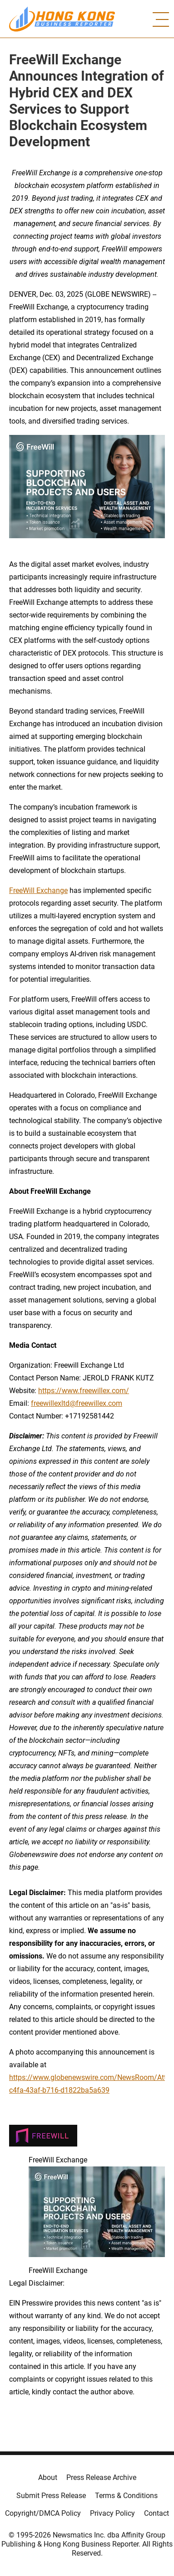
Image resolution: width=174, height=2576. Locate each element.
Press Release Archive (101, 2477)
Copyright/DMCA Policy (43, 2513)
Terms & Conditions (126, 2495)
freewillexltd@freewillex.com (76, 1403)
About (47, 2477)
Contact (156, 2513)
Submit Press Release (51, 2495)
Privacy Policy (112, 2513)
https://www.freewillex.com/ (83, 1390)
